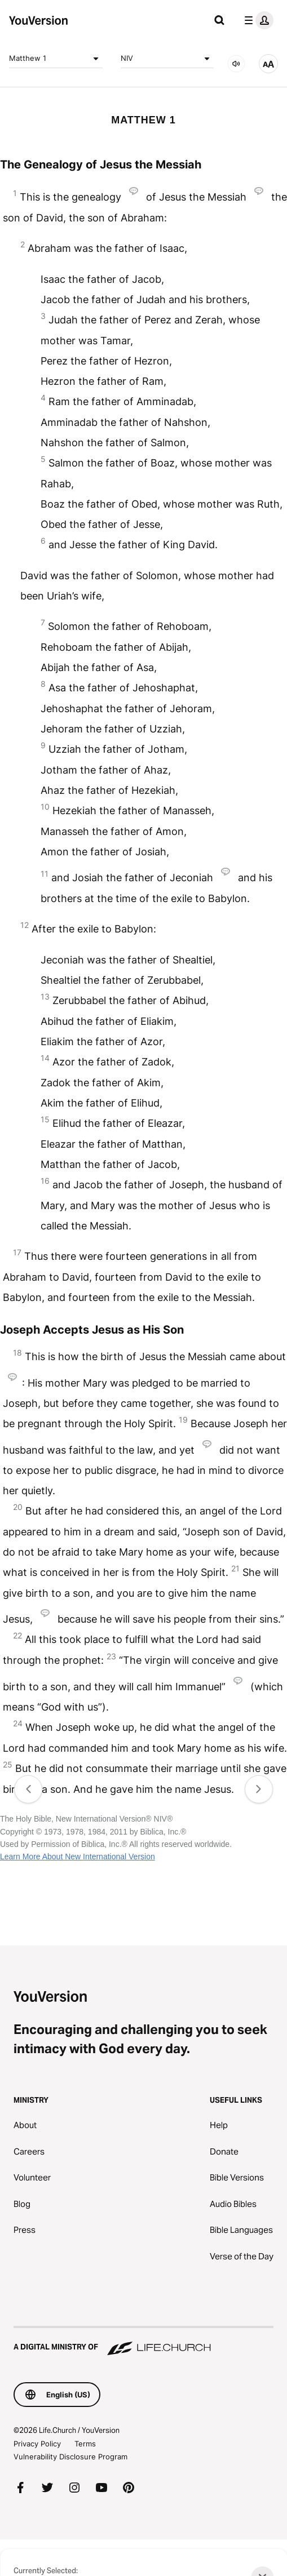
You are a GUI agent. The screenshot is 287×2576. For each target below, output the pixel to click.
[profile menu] (256, 20)
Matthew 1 (56, 58)
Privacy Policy (37, 2443)
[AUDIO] (236, 64)
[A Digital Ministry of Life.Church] (143, 2341)
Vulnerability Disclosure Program (70, 2456)
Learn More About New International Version (77, 1856)
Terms (85, 2443)
